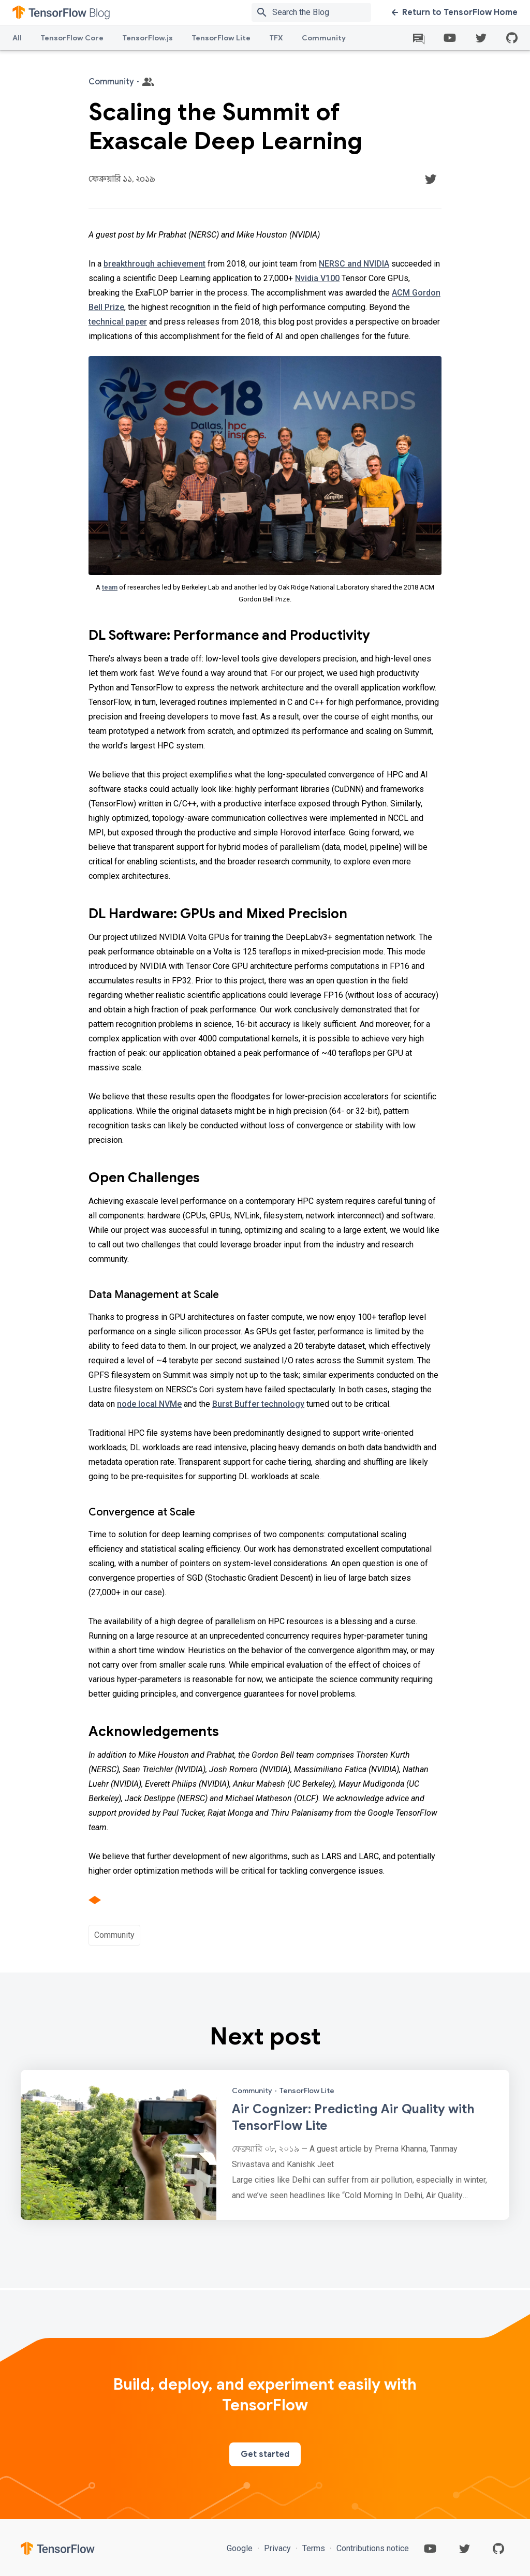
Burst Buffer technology (258, 1404)
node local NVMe (149, 1404)
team (109, 587)
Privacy (277, 2548)
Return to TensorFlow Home (455, 12)
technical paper (118, 322)
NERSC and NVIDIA (354, 264)
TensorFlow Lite (221, 37)
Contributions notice (371, 2548)
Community (324, 37)
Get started (265, 2454)
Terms (313, 2548)
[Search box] (324, 12)
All (17, 37)
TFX (276, 37)
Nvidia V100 (317, 278)
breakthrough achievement (154, 264)
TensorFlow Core (72, 37)
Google (241, 2548)
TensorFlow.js (147, 37)
